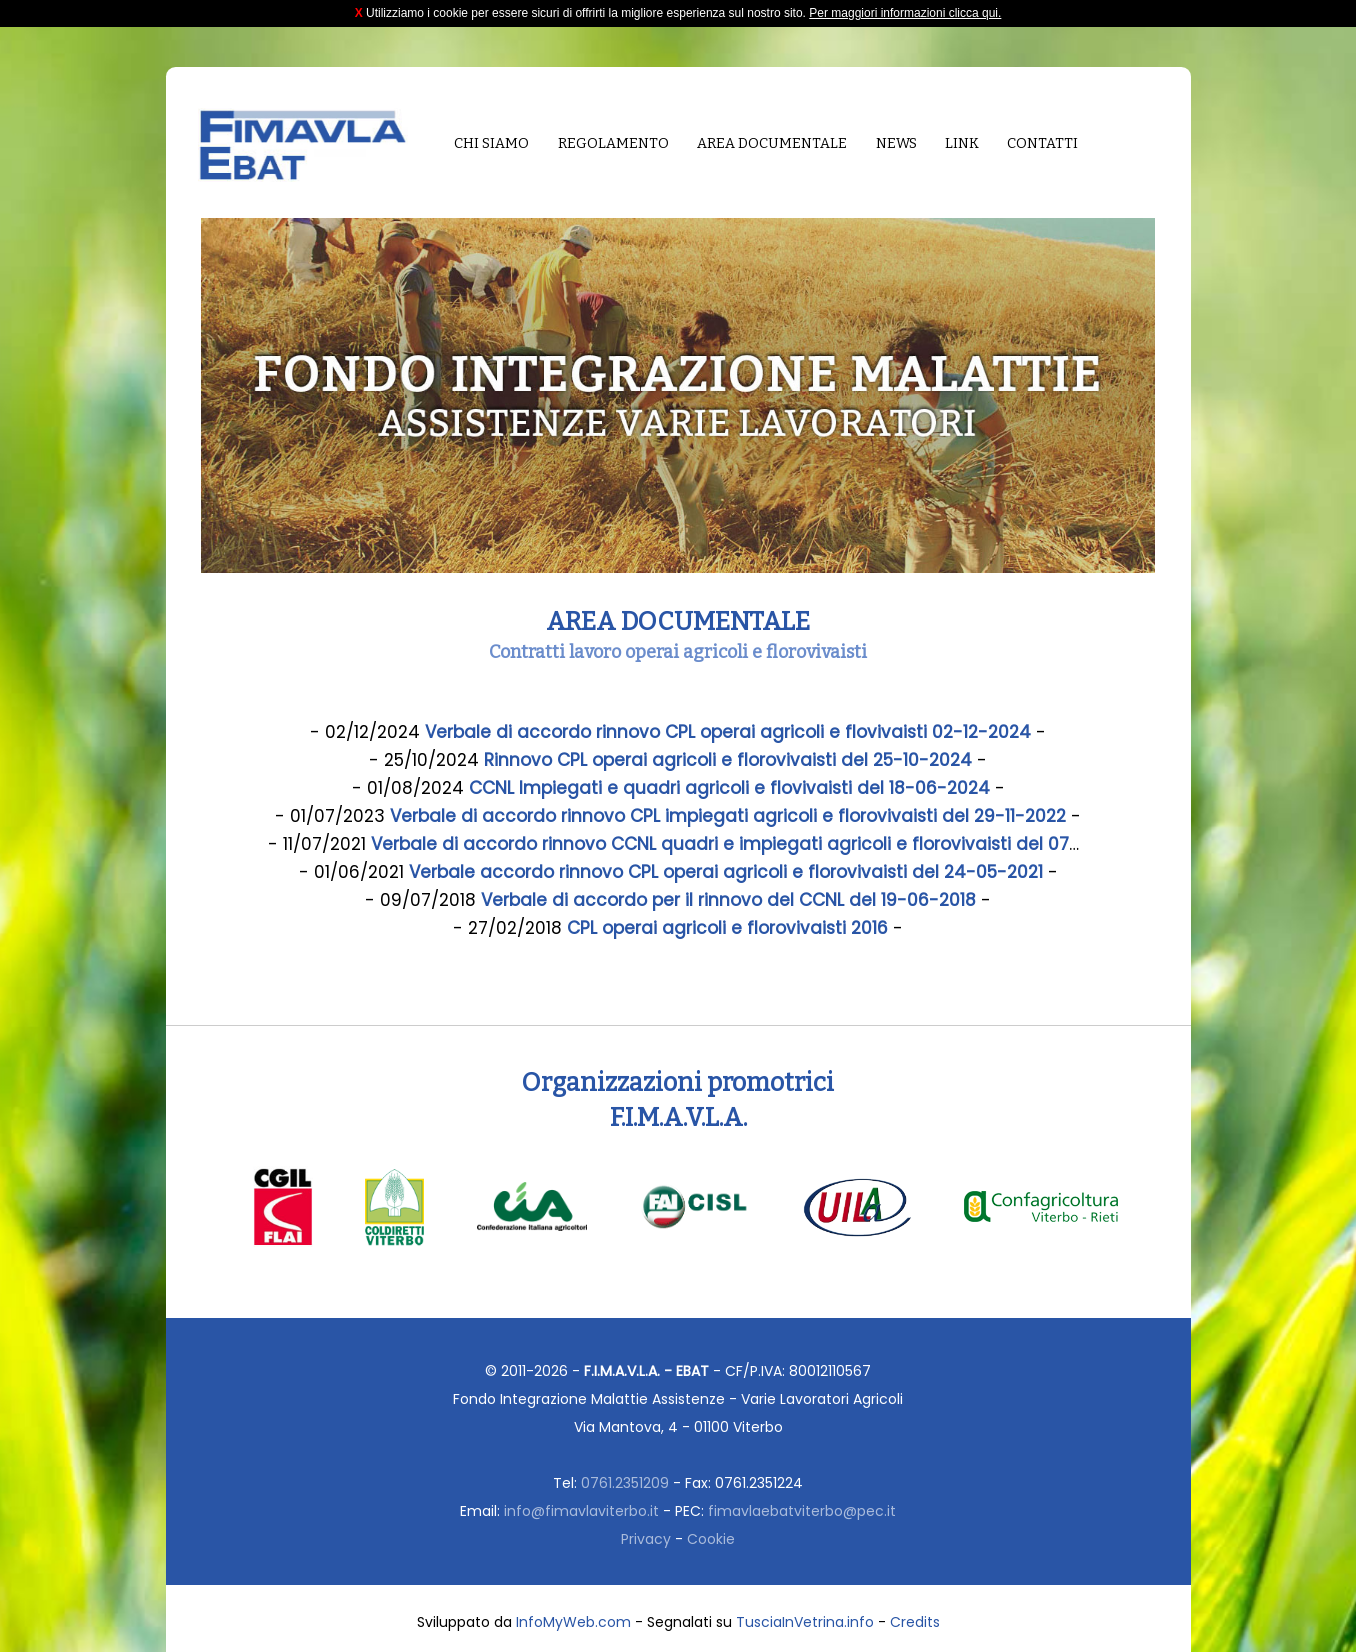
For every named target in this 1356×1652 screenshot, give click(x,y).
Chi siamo (491, 143)
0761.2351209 (625, 1483)
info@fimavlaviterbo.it (581, 1511)
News (896, 143)
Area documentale (772, 143)
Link (962, 143)
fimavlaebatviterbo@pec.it (802, 1511)
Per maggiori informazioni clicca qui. (905, 13)
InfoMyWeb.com (573, 1622)
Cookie (711, 1539)
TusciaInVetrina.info (805, 1622)
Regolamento (613, 143)
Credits (915, 1622)
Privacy (646, 1539)
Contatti (1042, 143)
